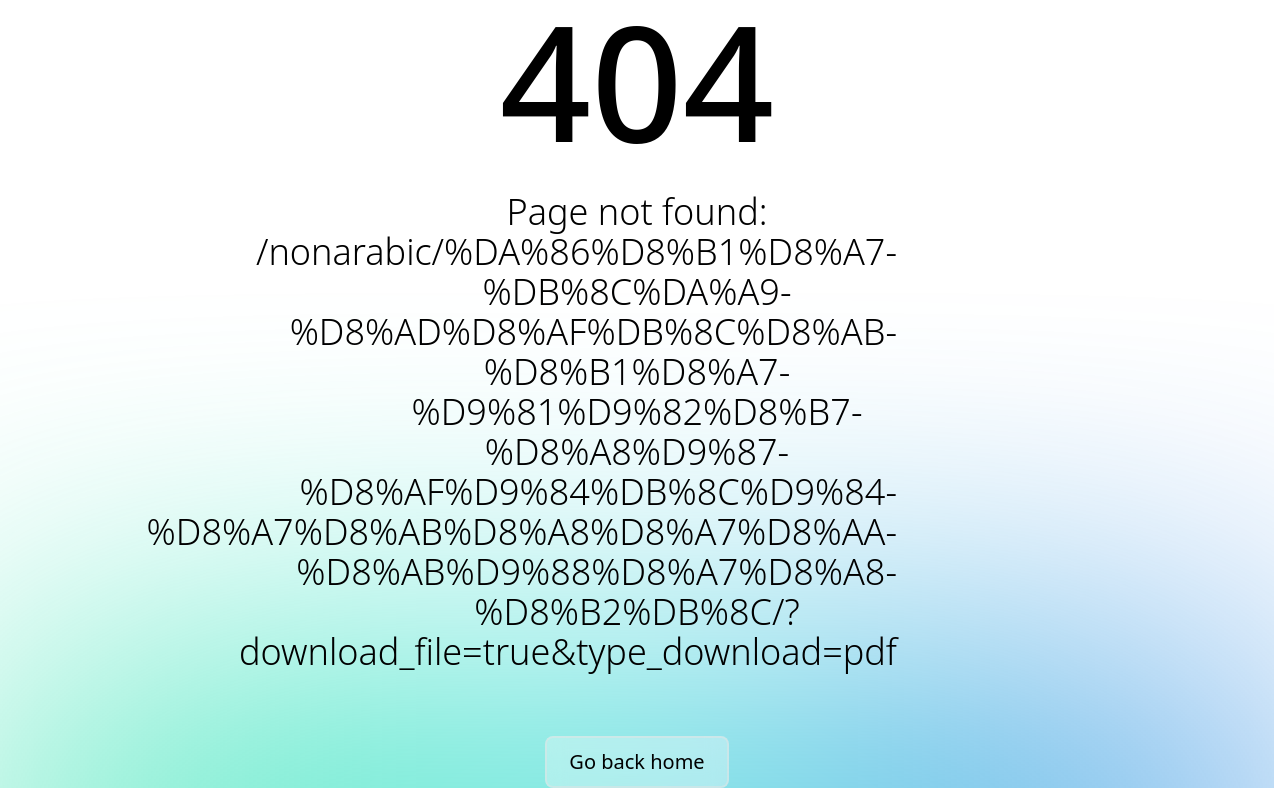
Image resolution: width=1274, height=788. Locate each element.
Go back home (636, 761)
